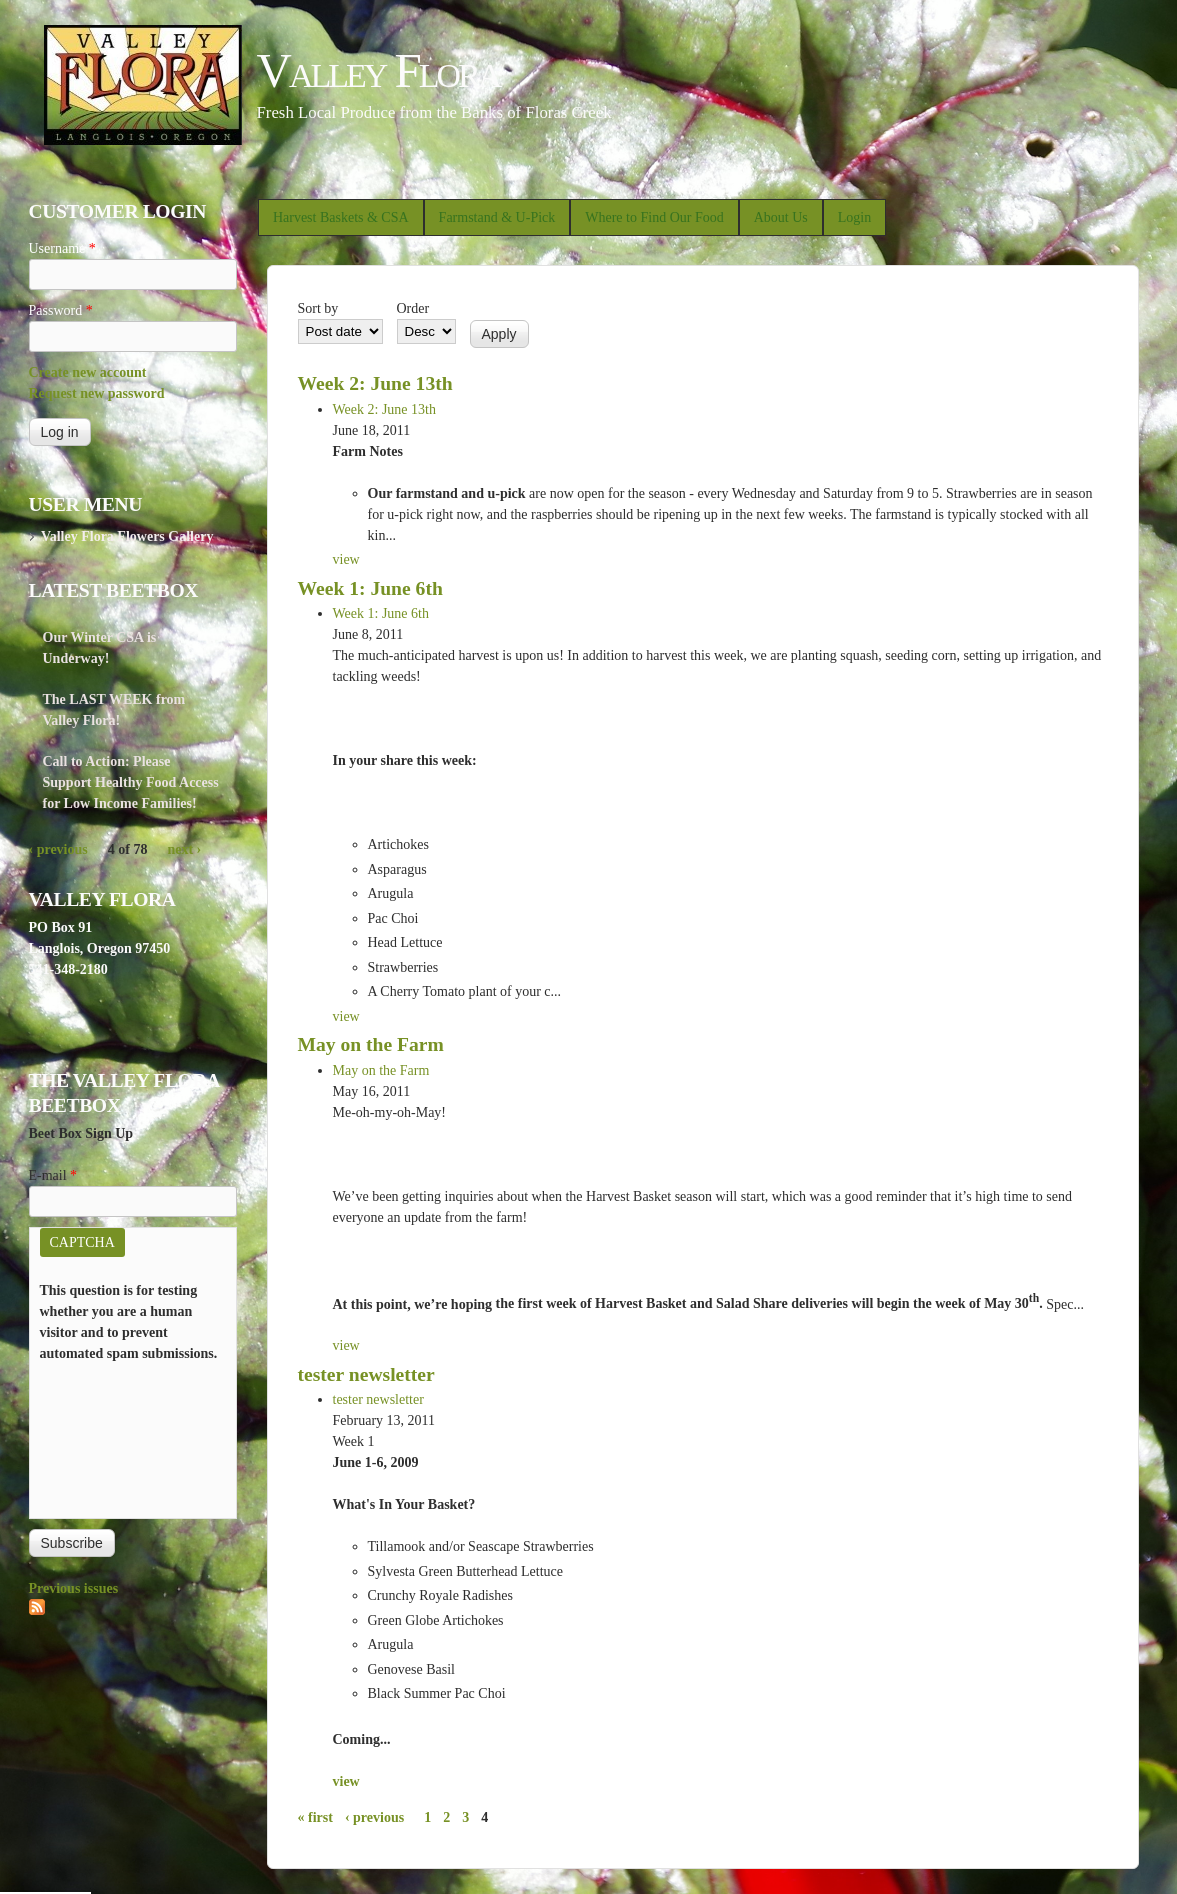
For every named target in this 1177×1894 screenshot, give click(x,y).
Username (62, 248)
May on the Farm (371, 1044)
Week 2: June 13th (375, 383)
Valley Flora (378, 70)
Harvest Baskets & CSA (341, 217)
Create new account (88, 372)
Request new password (97, 393)
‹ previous (374, 1817)
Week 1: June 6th (370, 588)
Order (413, 308)
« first (315, 1817)
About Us (781, 217)
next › (184, 849)
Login (854, 217)
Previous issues (74, 1588)
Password (61, 310)
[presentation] (122, 1436)
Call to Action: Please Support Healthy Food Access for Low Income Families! (131, 782)
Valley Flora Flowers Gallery (127, 536)
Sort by (318, 308)
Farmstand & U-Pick (497, 217)
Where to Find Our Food (654, 217)
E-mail (53, 1175)
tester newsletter (366, 1374)
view (346, 559)
